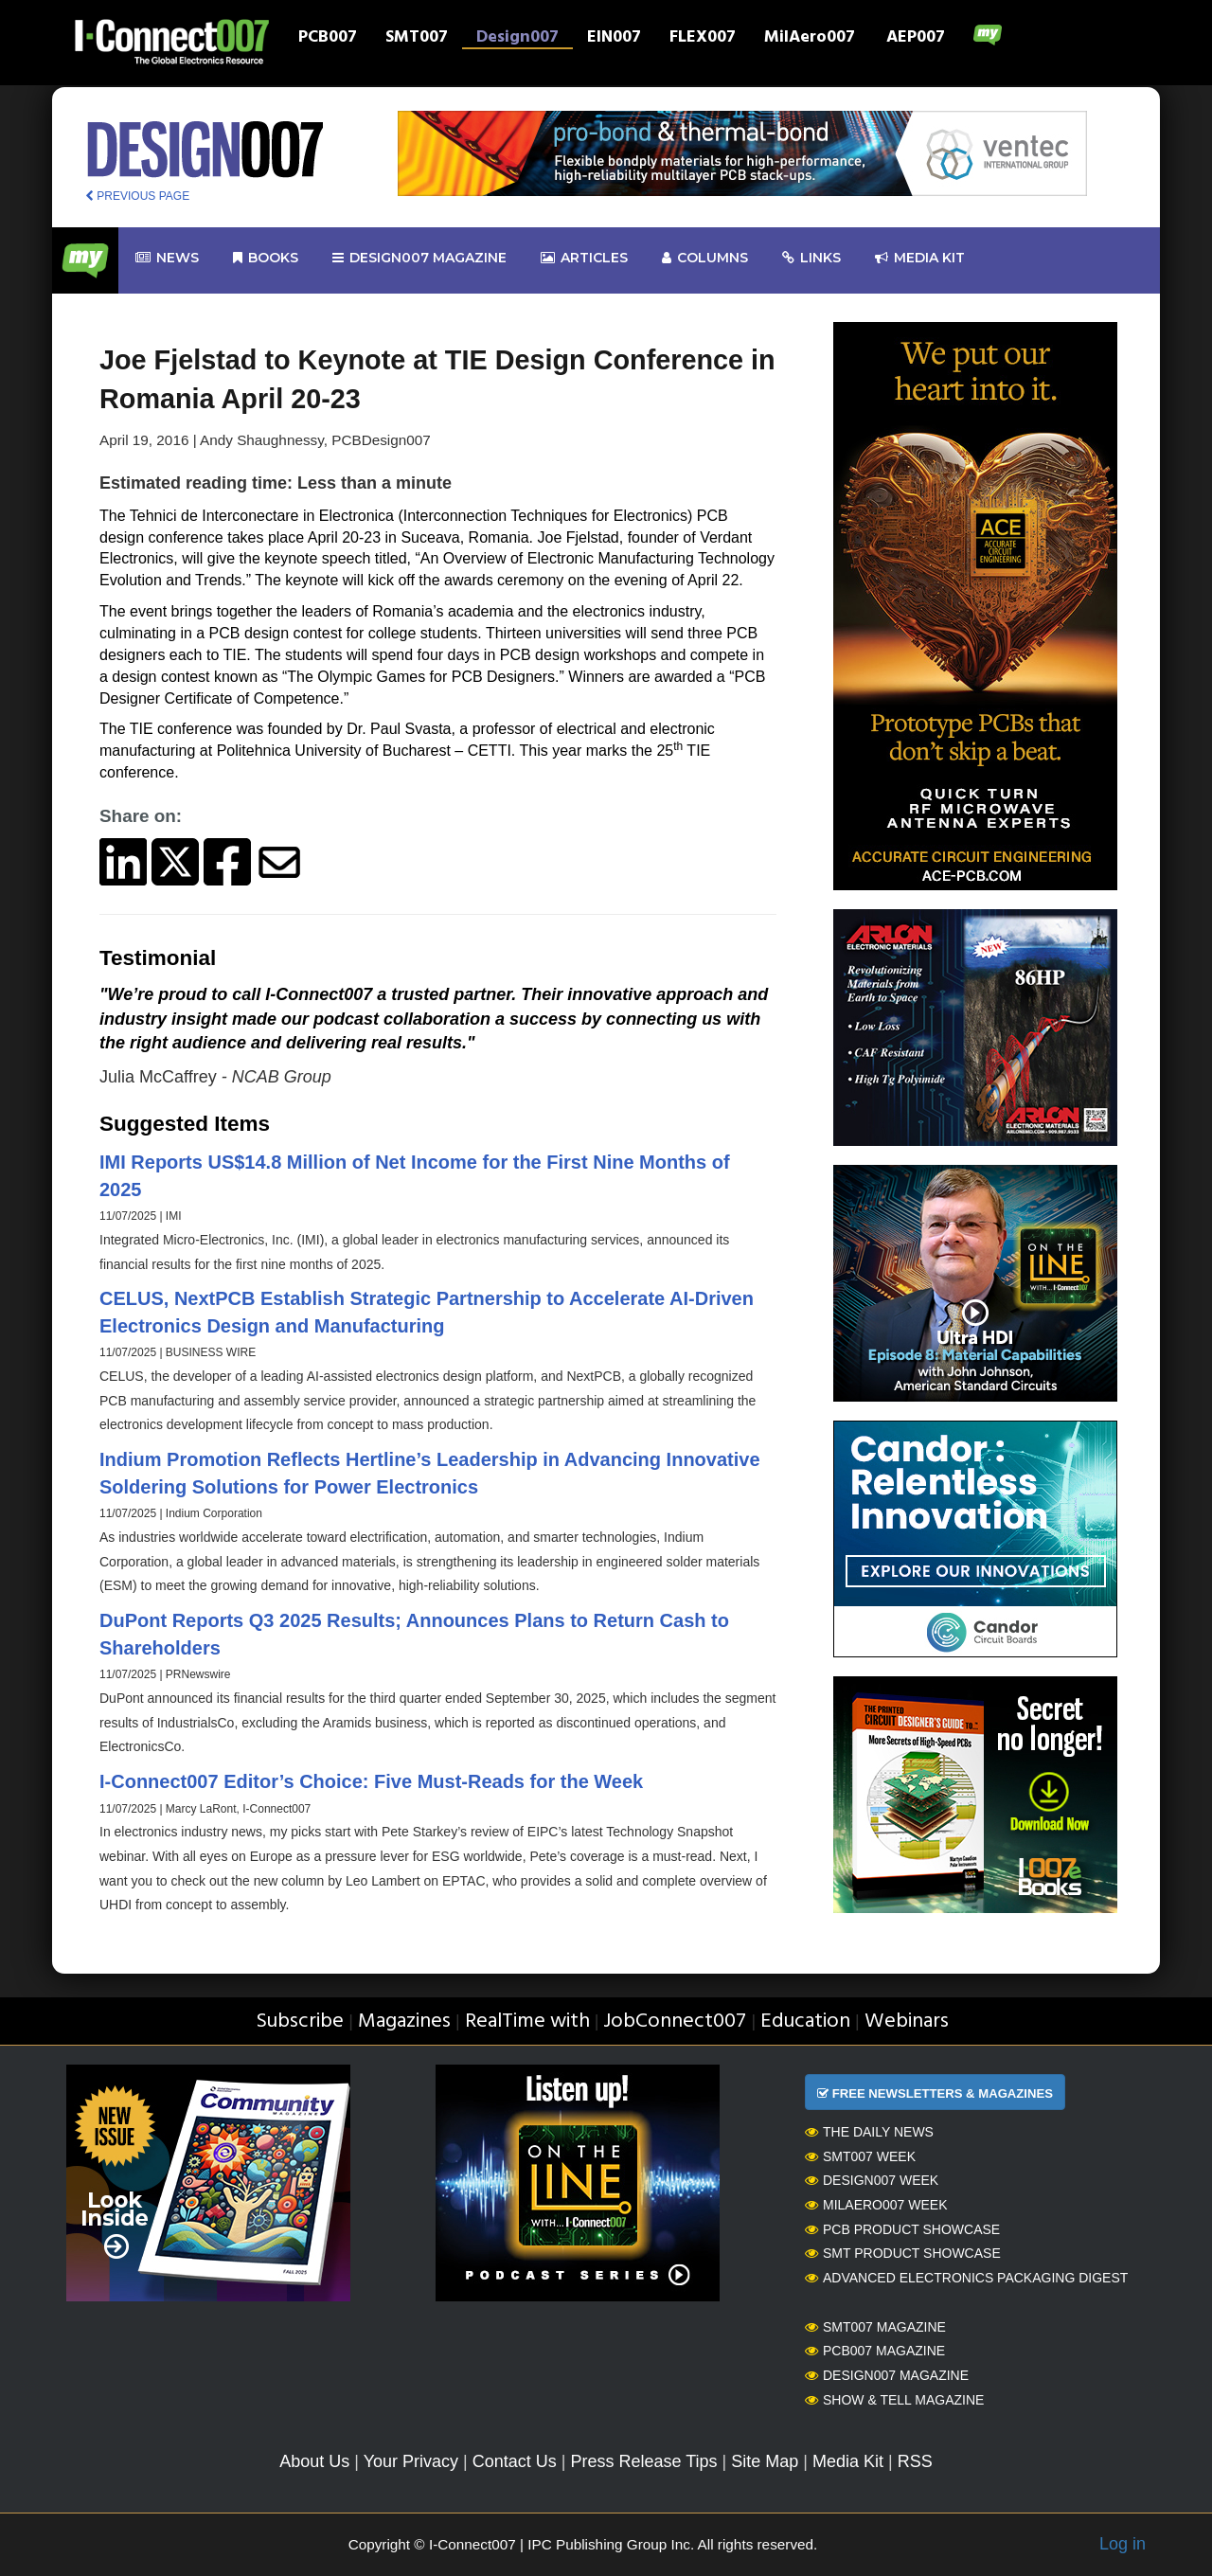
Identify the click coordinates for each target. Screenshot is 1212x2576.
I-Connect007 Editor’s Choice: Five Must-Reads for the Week (371, 1781)
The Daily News (869, 2131)
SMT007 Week (860, 2156)
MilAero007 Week (876, 2204)
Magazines (404, 2021)
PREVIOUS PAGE (137, 196)
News (167, 258)
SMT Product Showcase (903, 2253)
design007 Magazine (419, 258)
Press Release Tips (643, 2461)
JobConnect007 (674, 2021)
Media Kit (847, 2461)
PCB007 (327, 38)
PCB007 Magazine (875, 2350)
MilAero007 (809, 38)
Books (265, 258)
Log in (1122, 2543)
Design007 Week (871, 2180)
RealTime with (527, 2021)
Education (805, 2021)
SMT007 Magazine (875, 2326)
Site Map (764, 2461)
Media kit (920, 258)
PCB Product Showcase (902, 2229)
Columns (705, 258)
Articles (584, 258)
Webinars (906, 2021)
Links (811, 258)
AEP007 (915, 38)
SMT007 (416, 38)
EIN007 (614, 38)
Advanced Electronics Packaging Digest (966, 2277)
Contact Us (514, 2461)
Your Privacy (411, 2461)
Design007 (517, 38)
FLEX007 (702, 38)
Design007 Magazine (887, 2375)
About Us (314, 2461)
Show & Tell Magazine (894, 2399)
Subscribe (300, 2021)
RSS (915, 2461)
